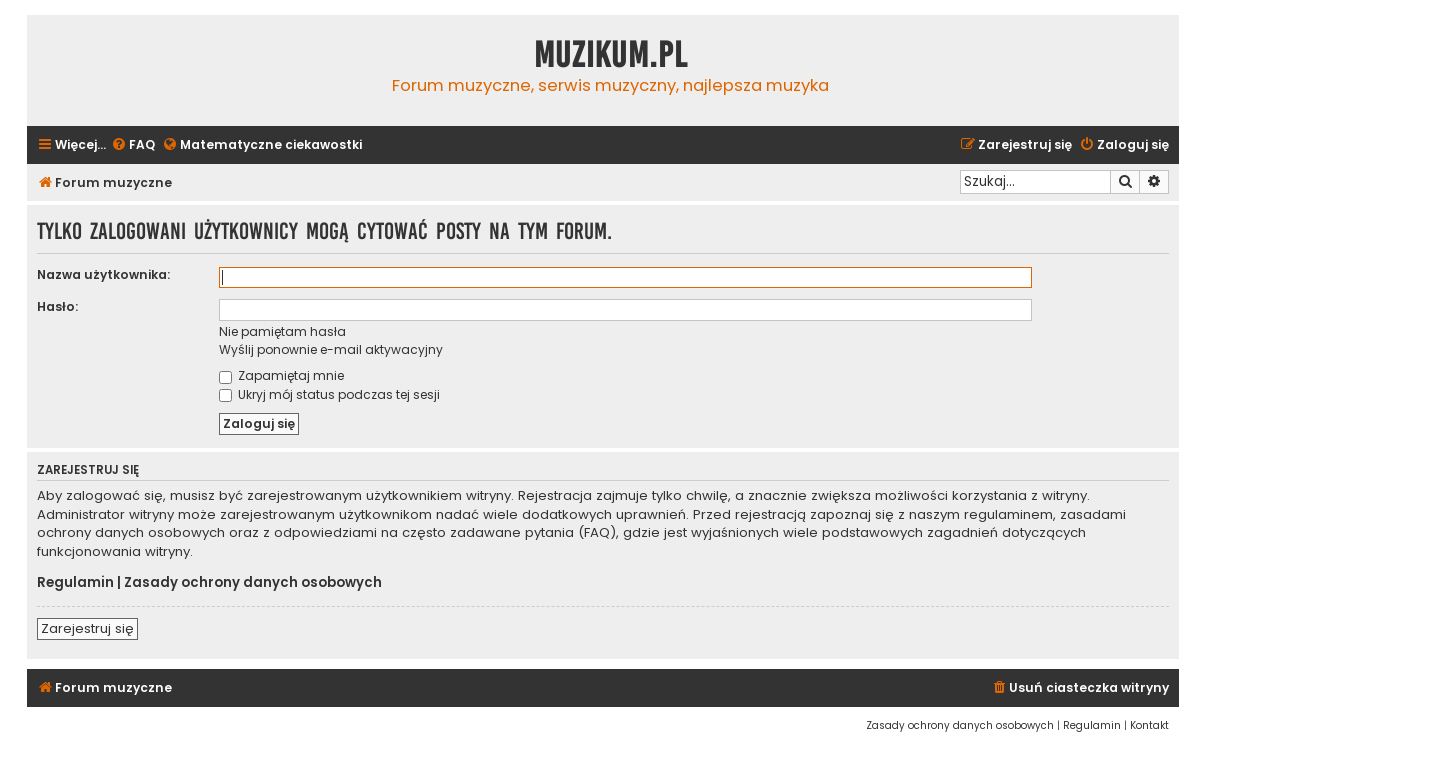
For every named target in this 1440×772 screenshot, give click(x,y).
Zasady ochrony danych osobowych (253, 583)
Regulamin (75, 583)
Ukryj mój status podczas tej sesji (329, 394)
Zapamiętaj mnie (281, 375)
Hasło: (57, 306)
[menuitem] (133, 145)
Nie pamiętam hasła (282, 331)
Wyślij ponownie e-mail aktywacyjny (331, 349)
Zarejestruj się (87, 628)
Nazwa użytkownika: (103, 274)
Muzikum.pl (611, 55)
